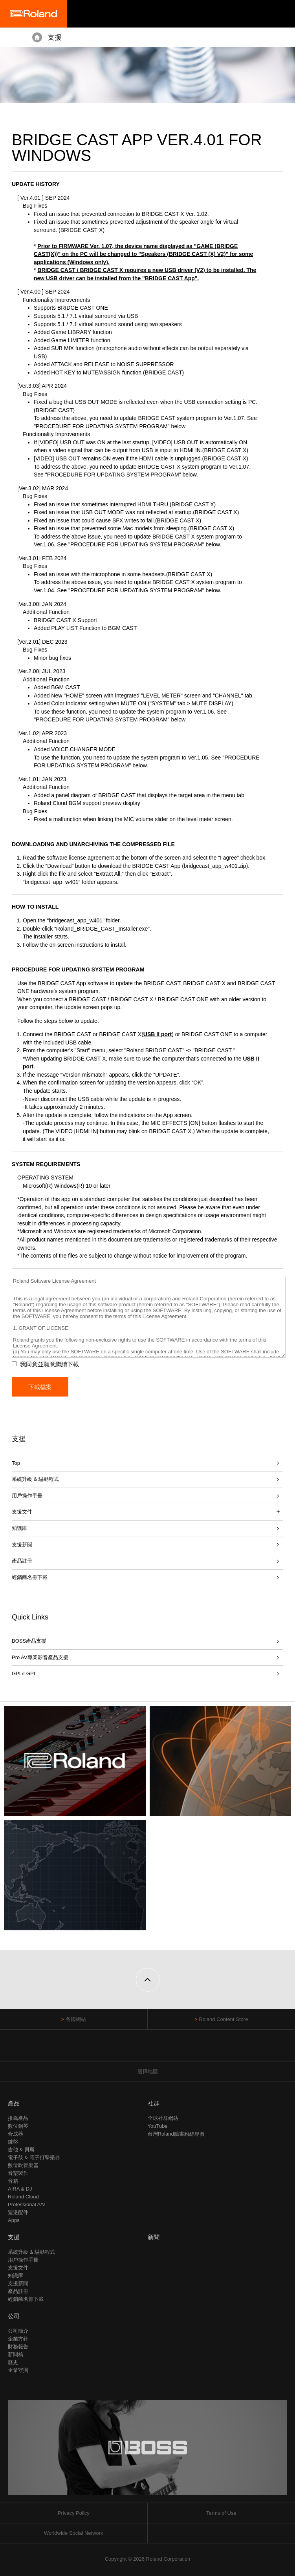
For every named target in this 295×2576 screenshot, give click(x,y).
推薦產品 (18, 2118)
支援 (55, 37)
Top (16, 1463)
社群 (153, 2103)
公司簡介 (18, 2331)
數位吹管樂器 (23, 2165)
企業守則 (18, 2370)
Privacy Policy (74, 2513)
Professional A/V (26, 2204)
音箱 (13, 2181)
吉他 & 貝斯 (21, 2149)
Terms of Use (221, 2513)
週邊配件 (18, 2212)
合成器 (15, 2134)
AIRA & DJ (20, 2189)
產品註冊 (22, 1561)
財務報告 (18, 2347)
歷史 (13, 2362)
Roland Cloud (23, 2197)
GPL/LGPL (24, 1673)
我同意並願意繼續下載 (49, 1364)
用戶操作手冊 (27, 1496)
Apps (14, 2220)
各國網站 (76, 2019)
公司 (14, 2316)
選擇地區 (147, 2071)
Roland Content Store (223, 2019)
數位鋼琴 (18, 2126)
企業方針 (18, 2339)
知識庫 (19, 1528)
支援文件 (18, 2268)
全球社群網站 (163, 2118)
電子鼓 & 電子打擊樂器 (34, 2157)
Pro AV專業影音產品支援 (40, 1657)
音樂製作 (18, 2173)
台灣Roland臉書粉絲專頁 (176, 2134)
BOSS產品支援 (29, 1641)
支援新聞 (22, 1545)
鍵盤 (13, 2142)
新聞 (153, 2237)
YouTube (158, 2126)
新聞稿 (15, 2354)
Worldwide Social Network (73, 2533)
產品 (14, 2103)
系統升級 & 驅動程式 (35, 1479)
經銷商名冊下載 (30, 1577)
